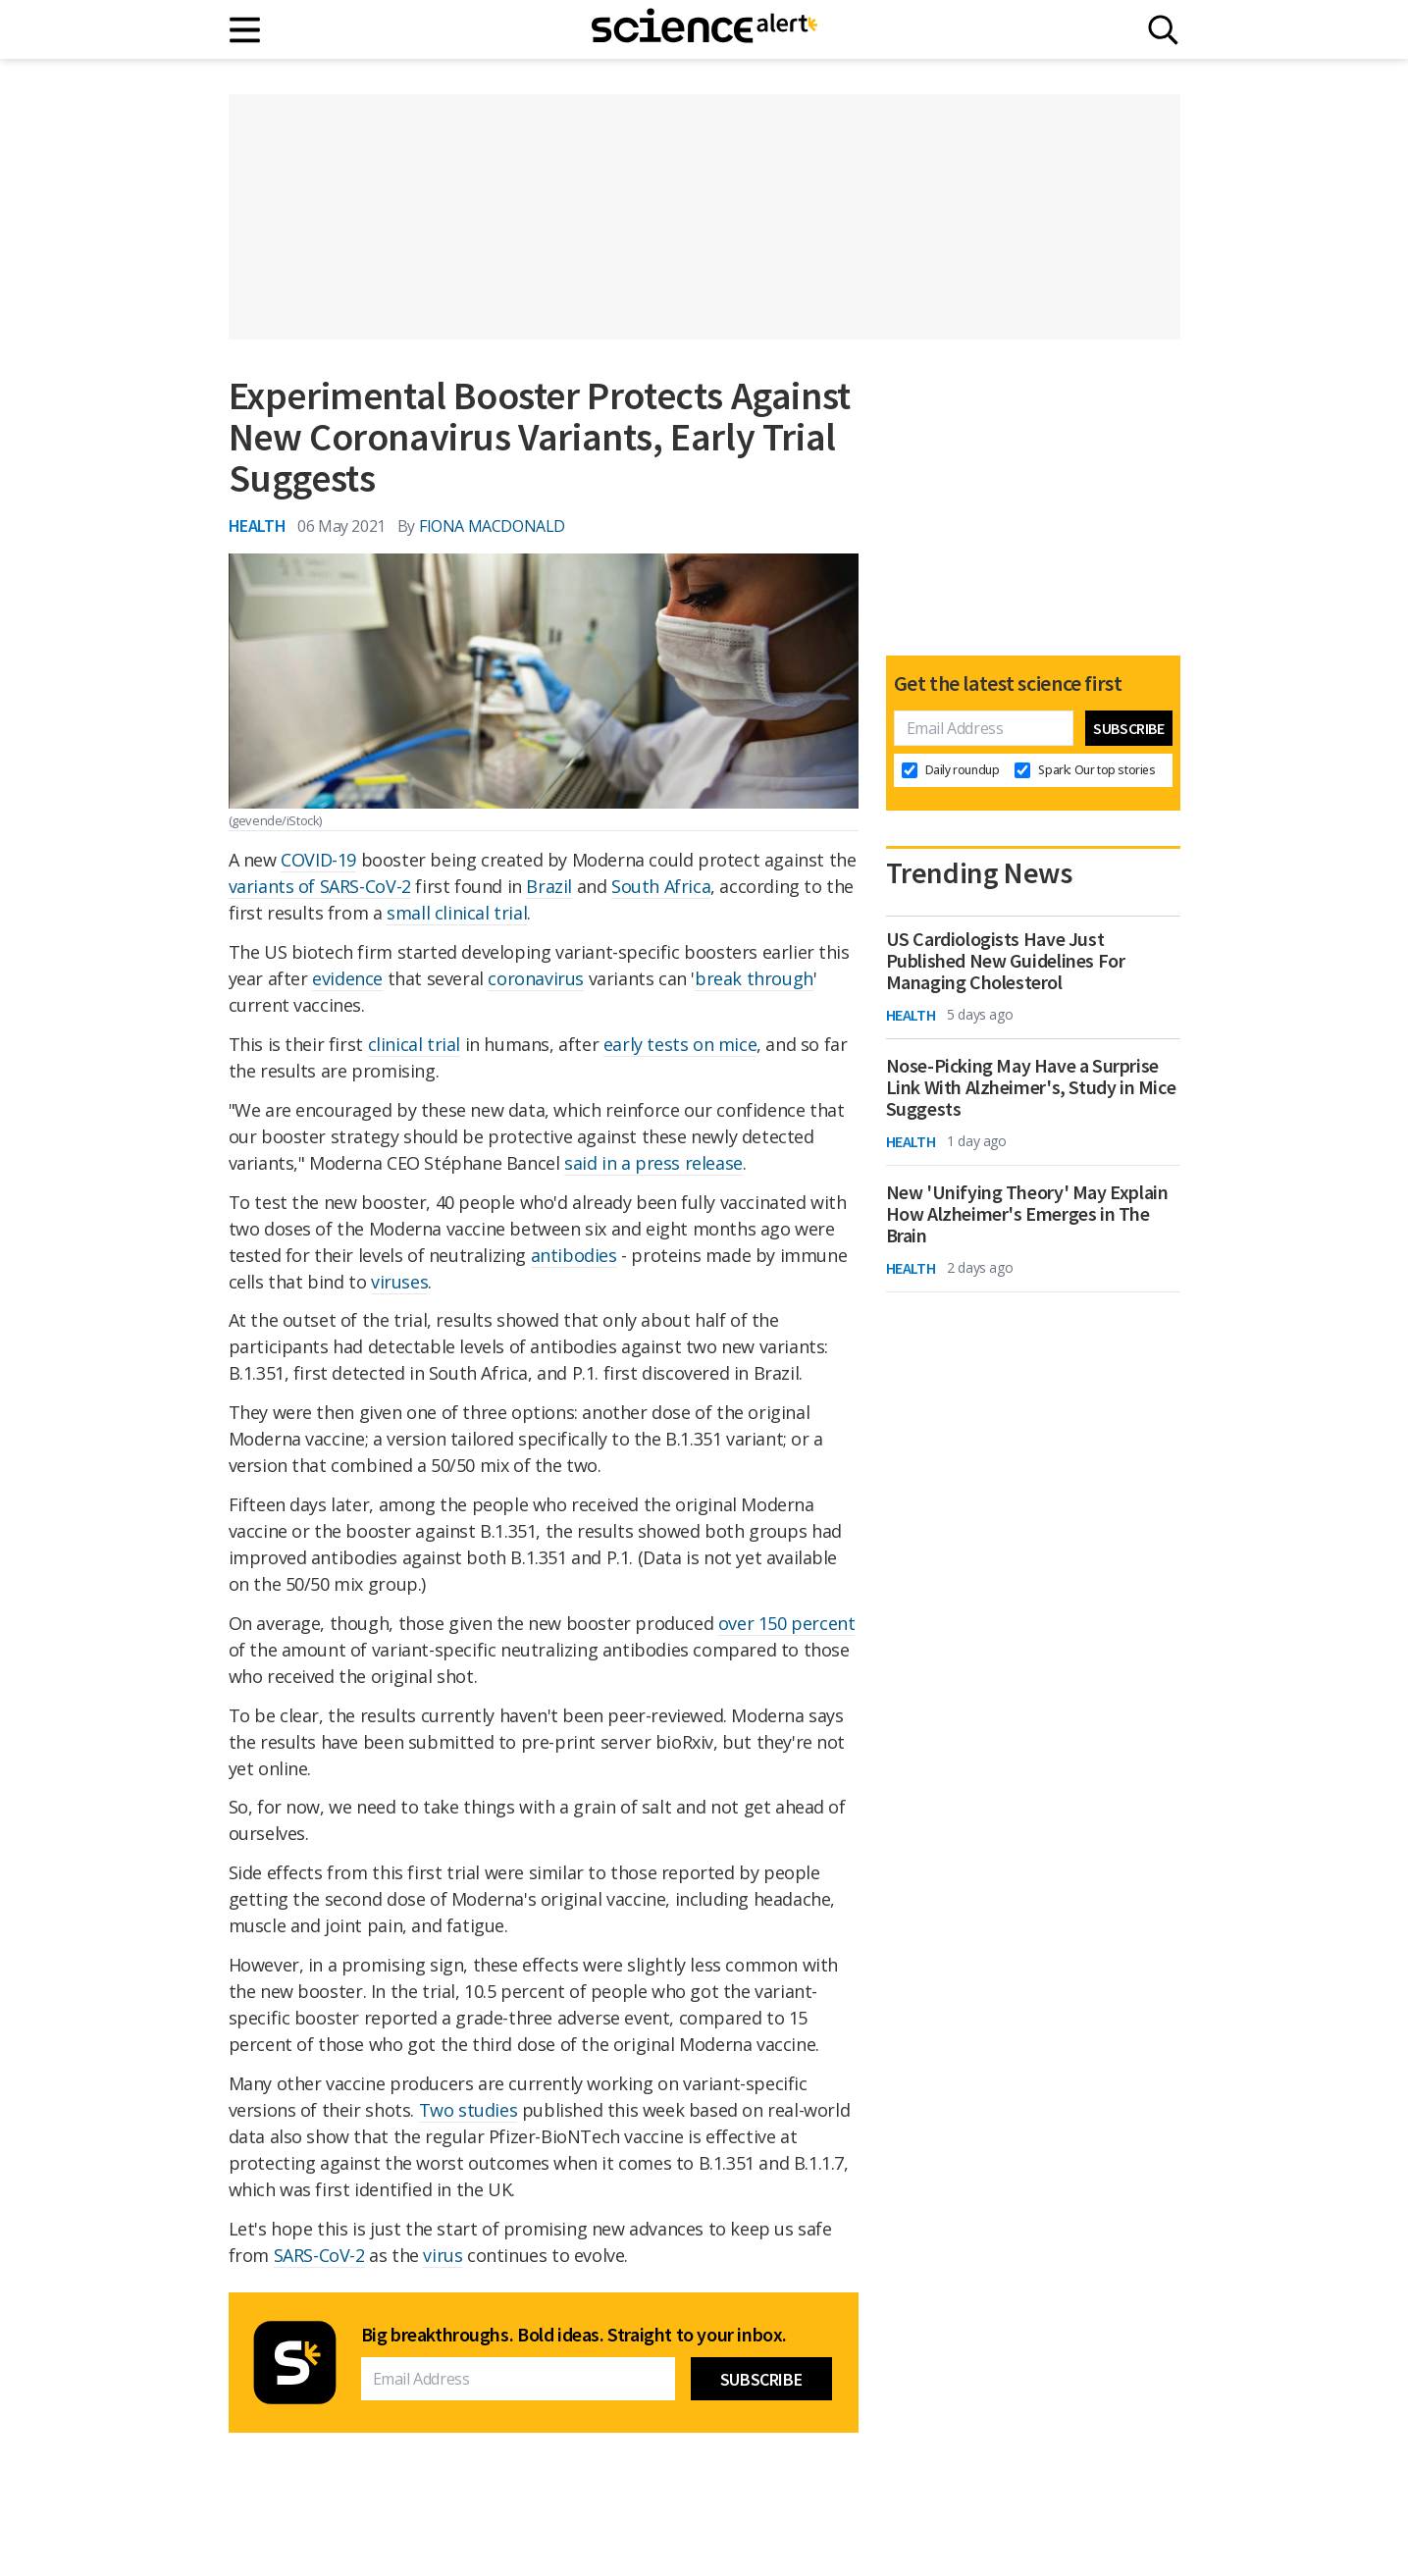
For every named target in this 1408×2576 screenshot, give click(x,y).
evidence (347, 978)
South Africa (660, 886)
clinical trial (414, 1044)
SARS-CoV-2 (319, 2255)
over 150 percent (787, 1623)
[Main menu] (246, 30)
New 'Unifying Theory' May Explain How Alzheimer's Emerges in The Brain (1027, 1214)
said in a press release (653, 1163)
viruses (399, 1281)
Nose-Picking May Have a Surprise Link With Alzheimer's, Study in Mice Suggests (1031, 1087)
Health (258, 525)
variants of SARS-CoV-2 (320, 886)
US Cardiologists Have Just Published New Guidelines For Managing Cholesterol (1005, 960)
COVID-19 (318, 859)
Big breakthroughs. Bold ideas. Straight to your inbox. (574, 2334)
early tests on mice (679, 1044)
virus (442, 2255)
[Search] (1163, 30)
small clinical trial (457, 912)
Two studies (468, 2110)
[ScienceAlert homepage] (704, 29)
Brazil (549, 886)
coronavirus (536, 978)
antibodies (574, 1255)
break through (754, 978)
